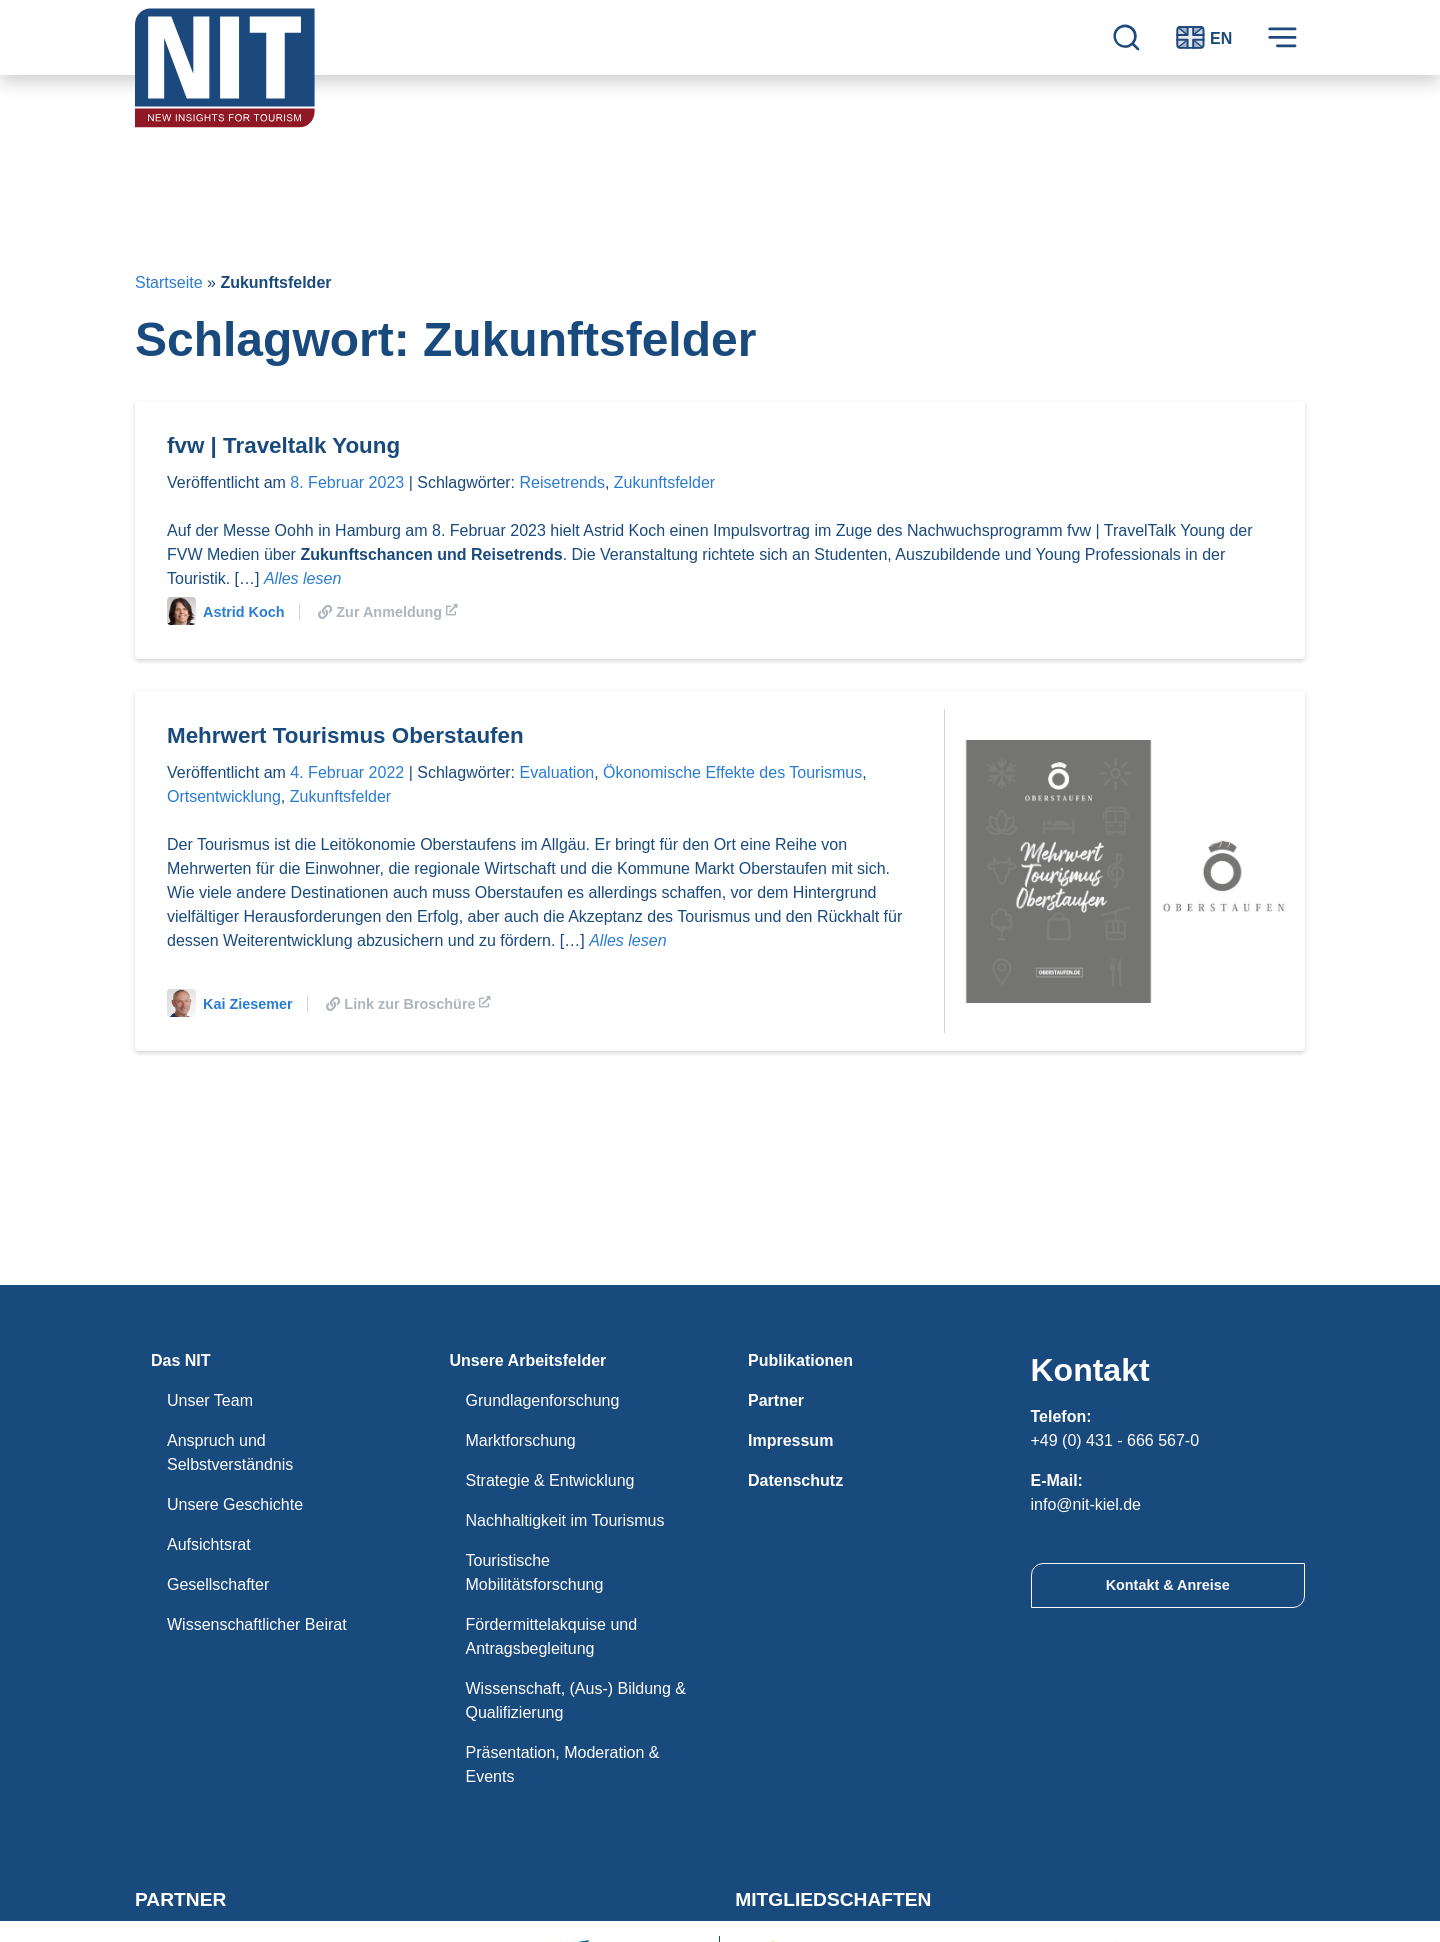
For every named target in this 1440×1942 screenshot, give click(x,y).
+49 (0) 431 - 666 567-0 (1115, 1440)
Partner (776, 1400)
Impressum (790, 1440)
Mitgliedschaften (833, 1899)
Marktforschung (521, 1440)
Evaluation (557, 772)
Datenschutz (795, 1480)
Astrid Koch (226, 612)
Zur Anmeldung (389, 612)
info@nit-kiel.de (1086, 1504)
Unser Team (210, 1400)
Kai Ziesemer (230, 1004)
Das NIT (181, 1360)
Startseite (169, 282)
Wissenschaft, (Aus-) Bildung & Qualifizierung (576, 1700)
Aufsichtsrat (209, 1544)
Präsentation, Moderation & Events (563, 1764)
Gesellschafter (218, 1584)
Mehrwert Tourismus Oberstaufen (345, 735)
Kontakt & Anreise (1168, 1585)
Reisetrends (562, 482)
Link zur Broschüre (409, 1004)
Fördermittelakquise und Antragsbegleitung (552, 1636)
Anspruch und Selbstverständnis (230, 1452)
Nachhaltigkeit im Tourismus (565, 1520)
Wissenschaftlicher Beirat (257, 1624)
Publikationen (800, 1360)
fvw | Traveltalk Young (283, 445)
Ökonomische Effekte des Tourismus (732, 772)
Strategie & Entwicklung (550, 1480)
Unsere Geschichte (235, 1504)
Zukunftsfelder (664, 482)
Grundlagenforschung (543, 1400)
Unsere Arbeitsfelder (528, 1360)
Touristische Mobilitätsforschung (535, 1572)
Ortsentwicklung (224, 796)
